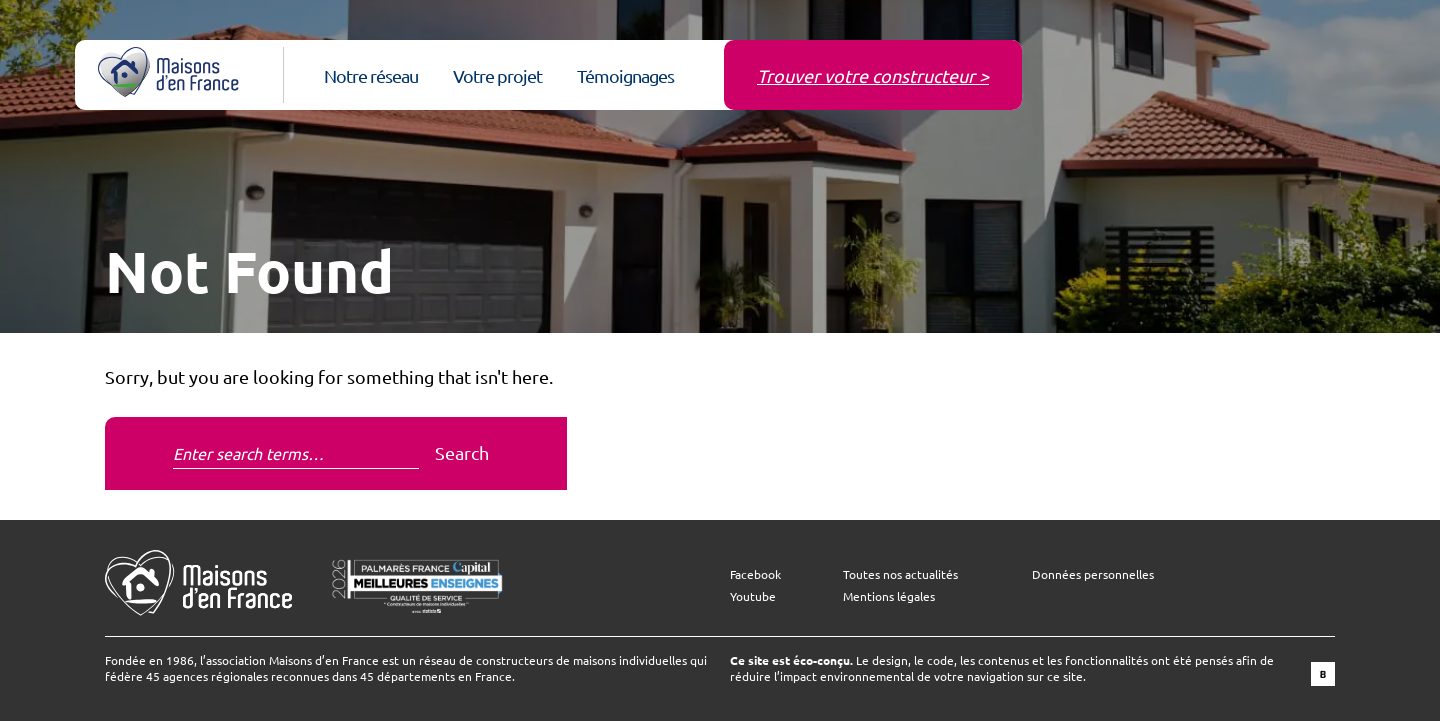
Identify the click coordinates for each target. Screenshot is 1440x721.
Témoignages (625, 75)
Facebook (755, 574)
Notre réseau (371, 75)
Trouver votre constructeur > (873, 75)
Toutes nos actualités (900, 574)
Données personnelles (1093, 574)
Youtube (753, 596)
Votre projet (497, 75)
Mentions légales (889, 596)
